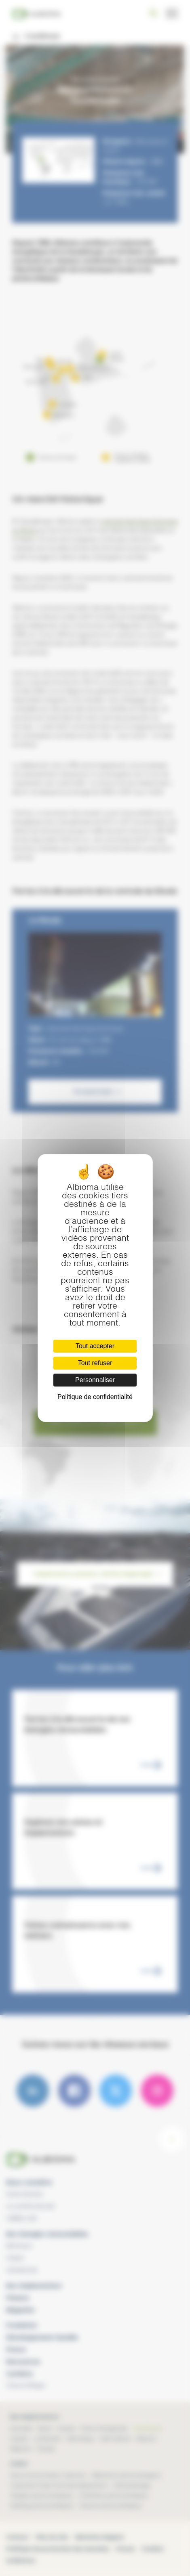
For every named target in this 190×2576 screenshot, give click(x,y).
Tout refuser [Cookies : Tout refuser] (95, 1362)
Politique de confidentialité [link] (95, 1396)
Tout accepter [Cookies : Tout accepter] (95, 1346)
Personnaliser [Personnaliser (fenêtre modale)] (95, 1379)
